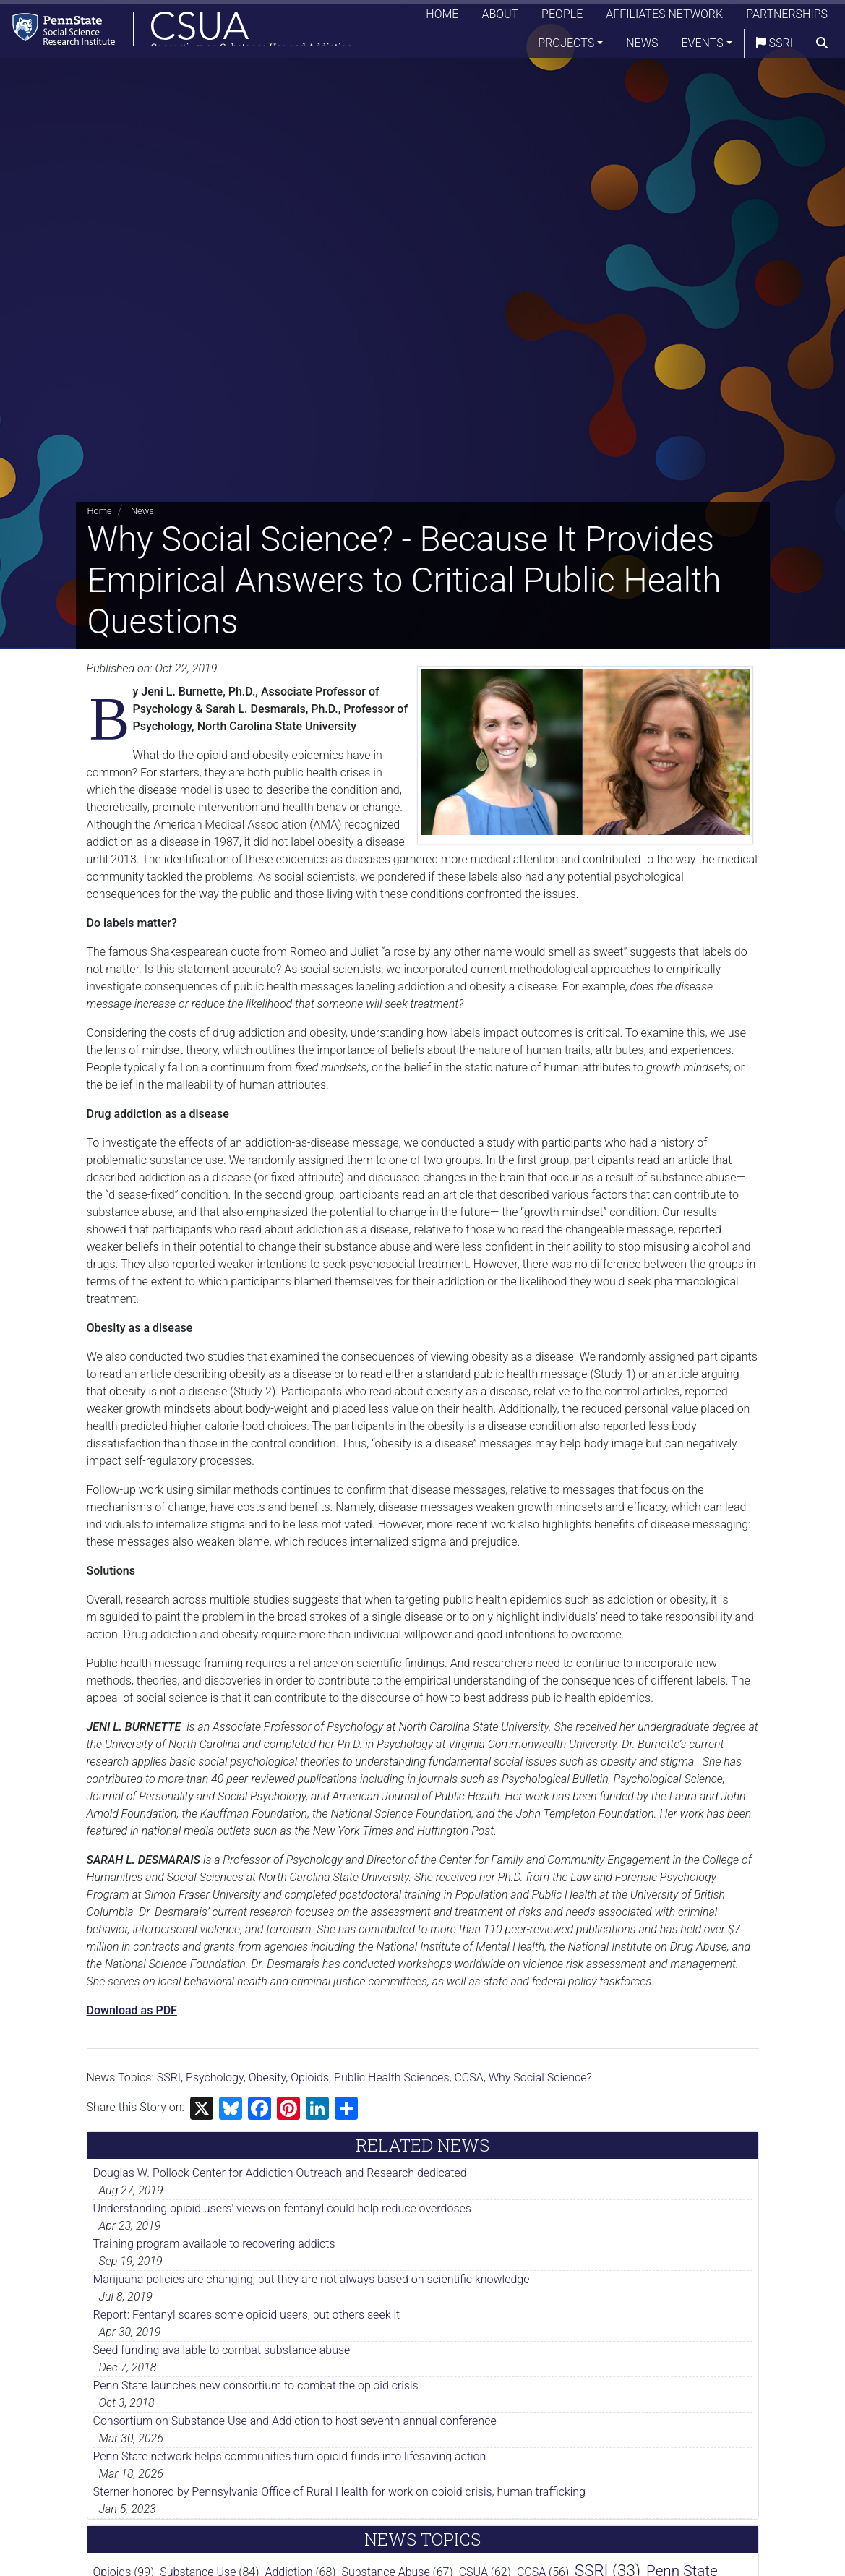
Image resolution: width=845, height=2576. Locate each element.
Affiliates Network (664, 18)
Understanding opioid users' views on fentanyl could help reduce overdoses (282, 2208)
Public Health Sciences (391, 2077)
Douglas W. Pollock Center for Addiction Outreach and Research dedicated (280, 2173)
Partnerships (787, 18)
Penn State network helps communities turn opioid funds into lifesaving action (289, 2456)
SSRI (774, 47)
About (499, 18)
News (642, 47)
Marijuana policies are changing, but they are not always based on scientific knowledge (311, 2279)
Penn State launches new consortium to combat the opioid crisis (256, 2385)
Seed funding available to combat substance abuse (222, 2350)
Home (442, 18)
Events (703, 47)
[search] (822, 47)
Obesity (267, 2077)
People (562, 18)
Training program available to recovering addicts (214, 2244)
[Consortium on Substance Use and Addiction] (185, 32)
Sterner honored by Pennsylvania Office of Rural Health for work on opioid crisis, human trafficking (339, 2492)
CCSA (468, 2077)
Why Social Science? (540, 2077)
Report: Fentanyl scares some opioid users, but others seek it (246, 2315)
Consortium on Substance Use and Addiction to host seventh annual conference (295, 2421)
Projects (566, 47)
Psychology (215, 2077)
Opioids (310, 2077)
